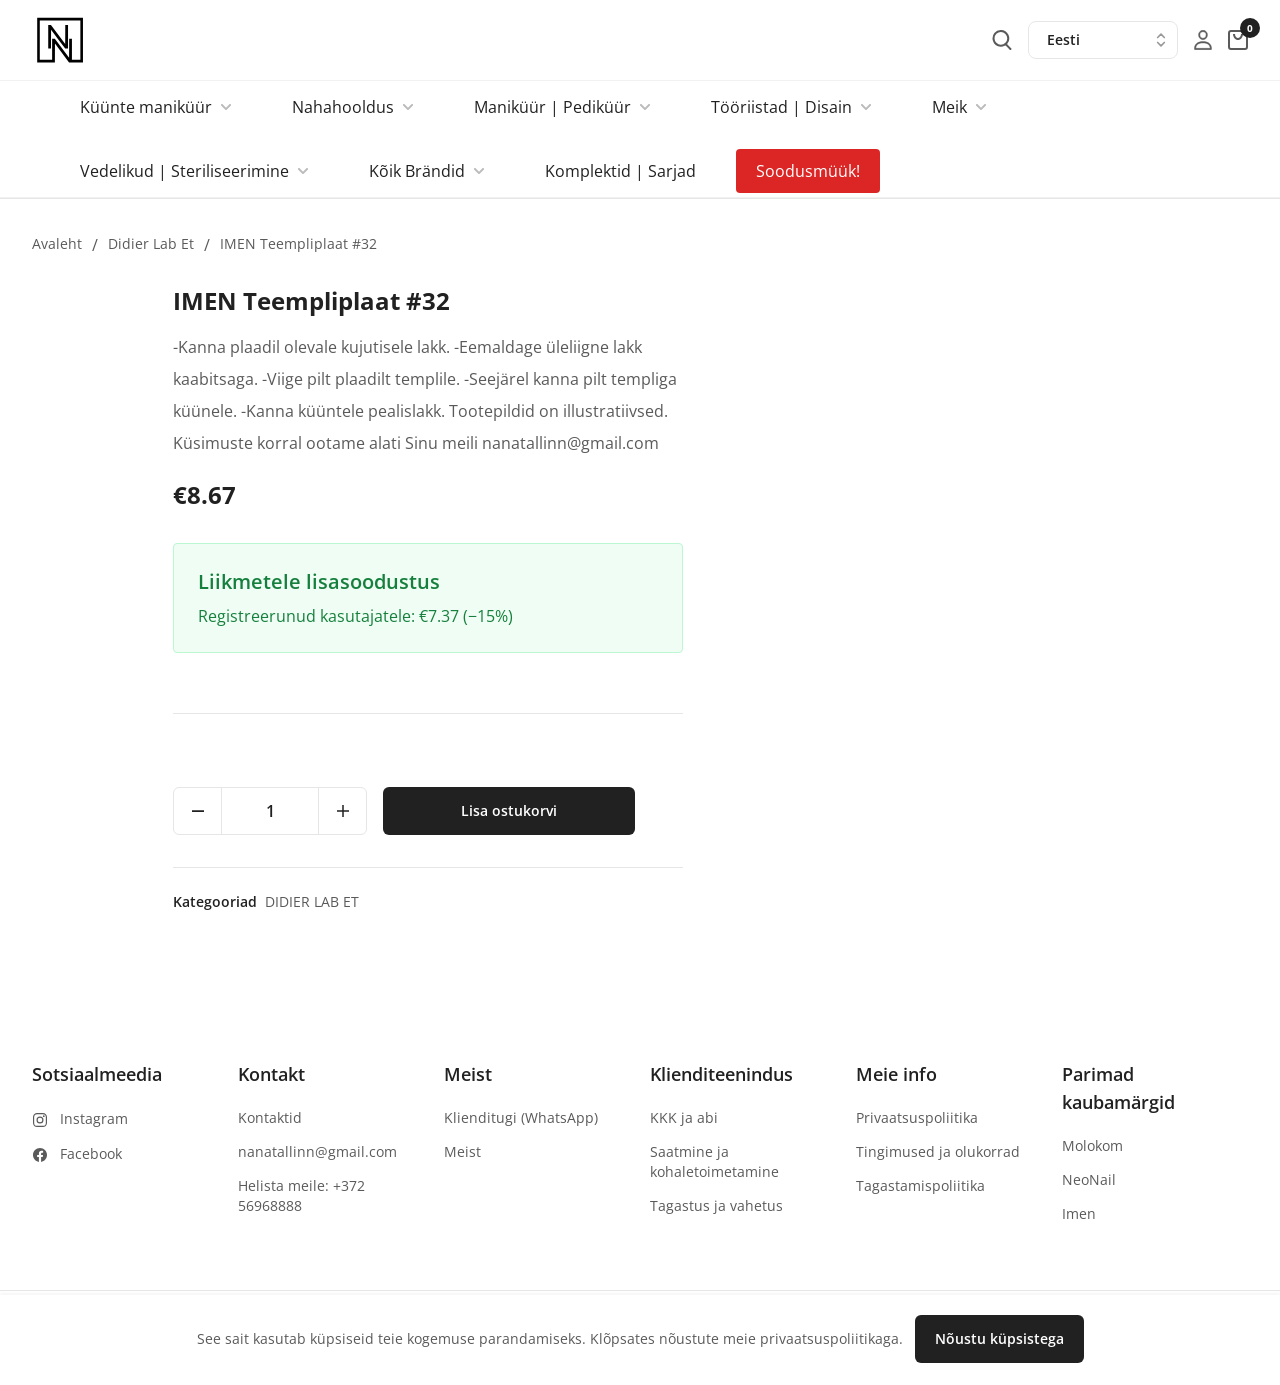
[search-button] (1002, 40)
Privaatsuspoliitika (917, 1117)
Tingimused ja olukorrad (938, 1151)
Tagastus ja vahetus (716, 1205)
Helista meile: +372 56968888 (301, 1195)
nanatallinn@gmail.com (317, 1151)
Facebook (91, 1153)
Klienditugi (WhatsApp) (521, 1117)
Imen (1079, 1213)
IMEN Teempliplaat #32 (298, 243)
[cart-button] (1238, 40)
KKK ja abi (684, 1117)
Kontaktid (270, 1117)
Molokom (1092, 1145)
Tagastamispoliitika (920, 1185)
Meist (462, 1151)
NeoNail (1089, 1179)
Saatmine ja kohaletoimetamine (714, 1161)
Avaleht (57, 243)
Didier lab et (151, 243)
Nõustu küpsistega (999, 1338)
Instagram (94, 1118)
